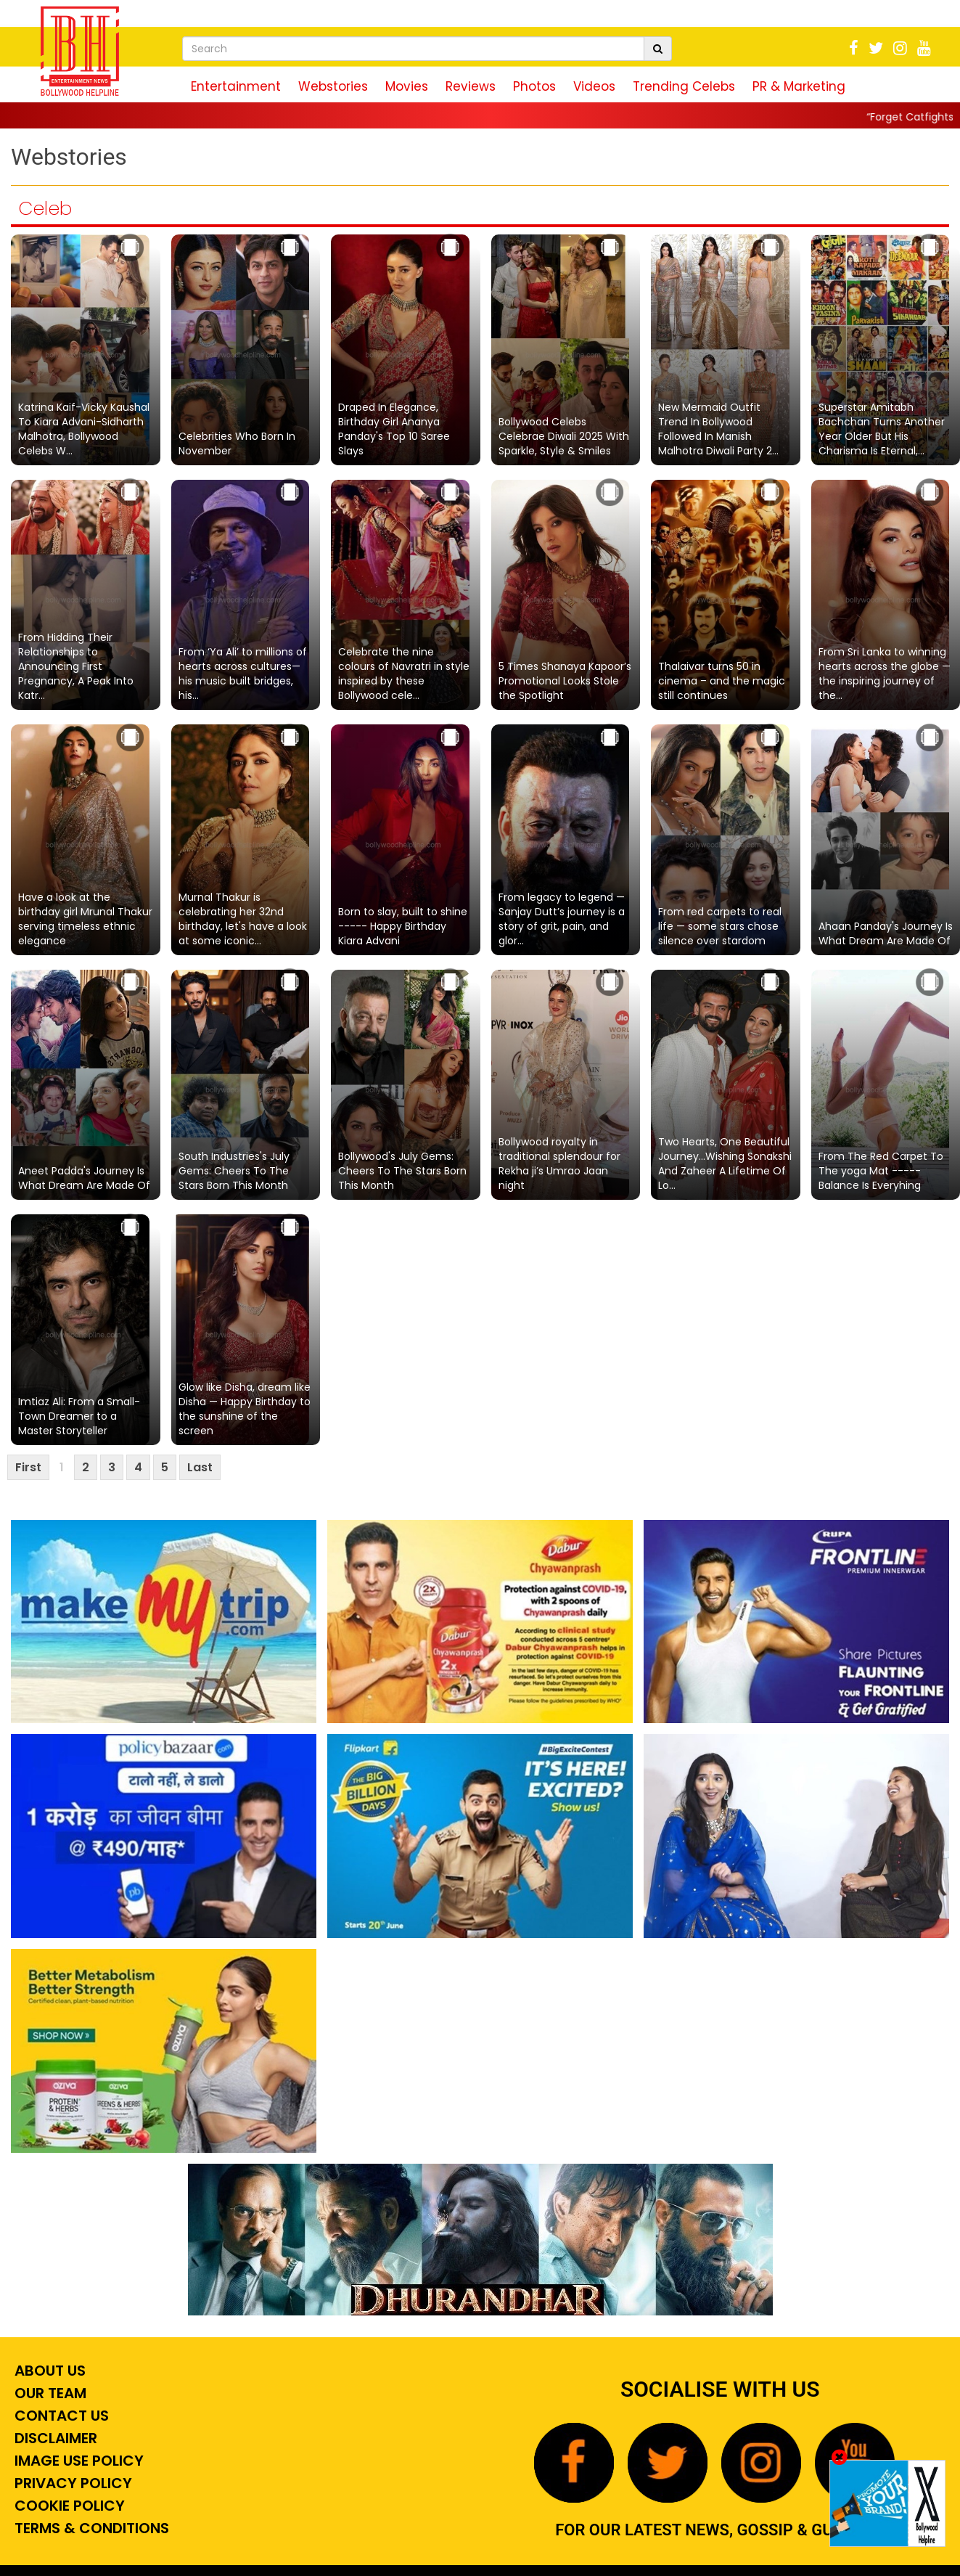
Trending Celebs (684, 86)
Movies (406, 86)
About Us (48, 2370)
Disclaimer (54, 2438)
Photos (534, 86)
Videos (594, 86)
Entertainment (236, 86)
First (28, 1467)
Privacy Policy (71, 2483)
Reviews (471, 86)
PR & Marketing (798, 86)
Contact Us (60, 2415)
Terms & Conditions (90, 2528)
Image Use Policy (77, 2460)
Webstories (333, 86)
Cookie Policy (68, 2505)
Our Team (48, 2393)
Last (200, 1467)
